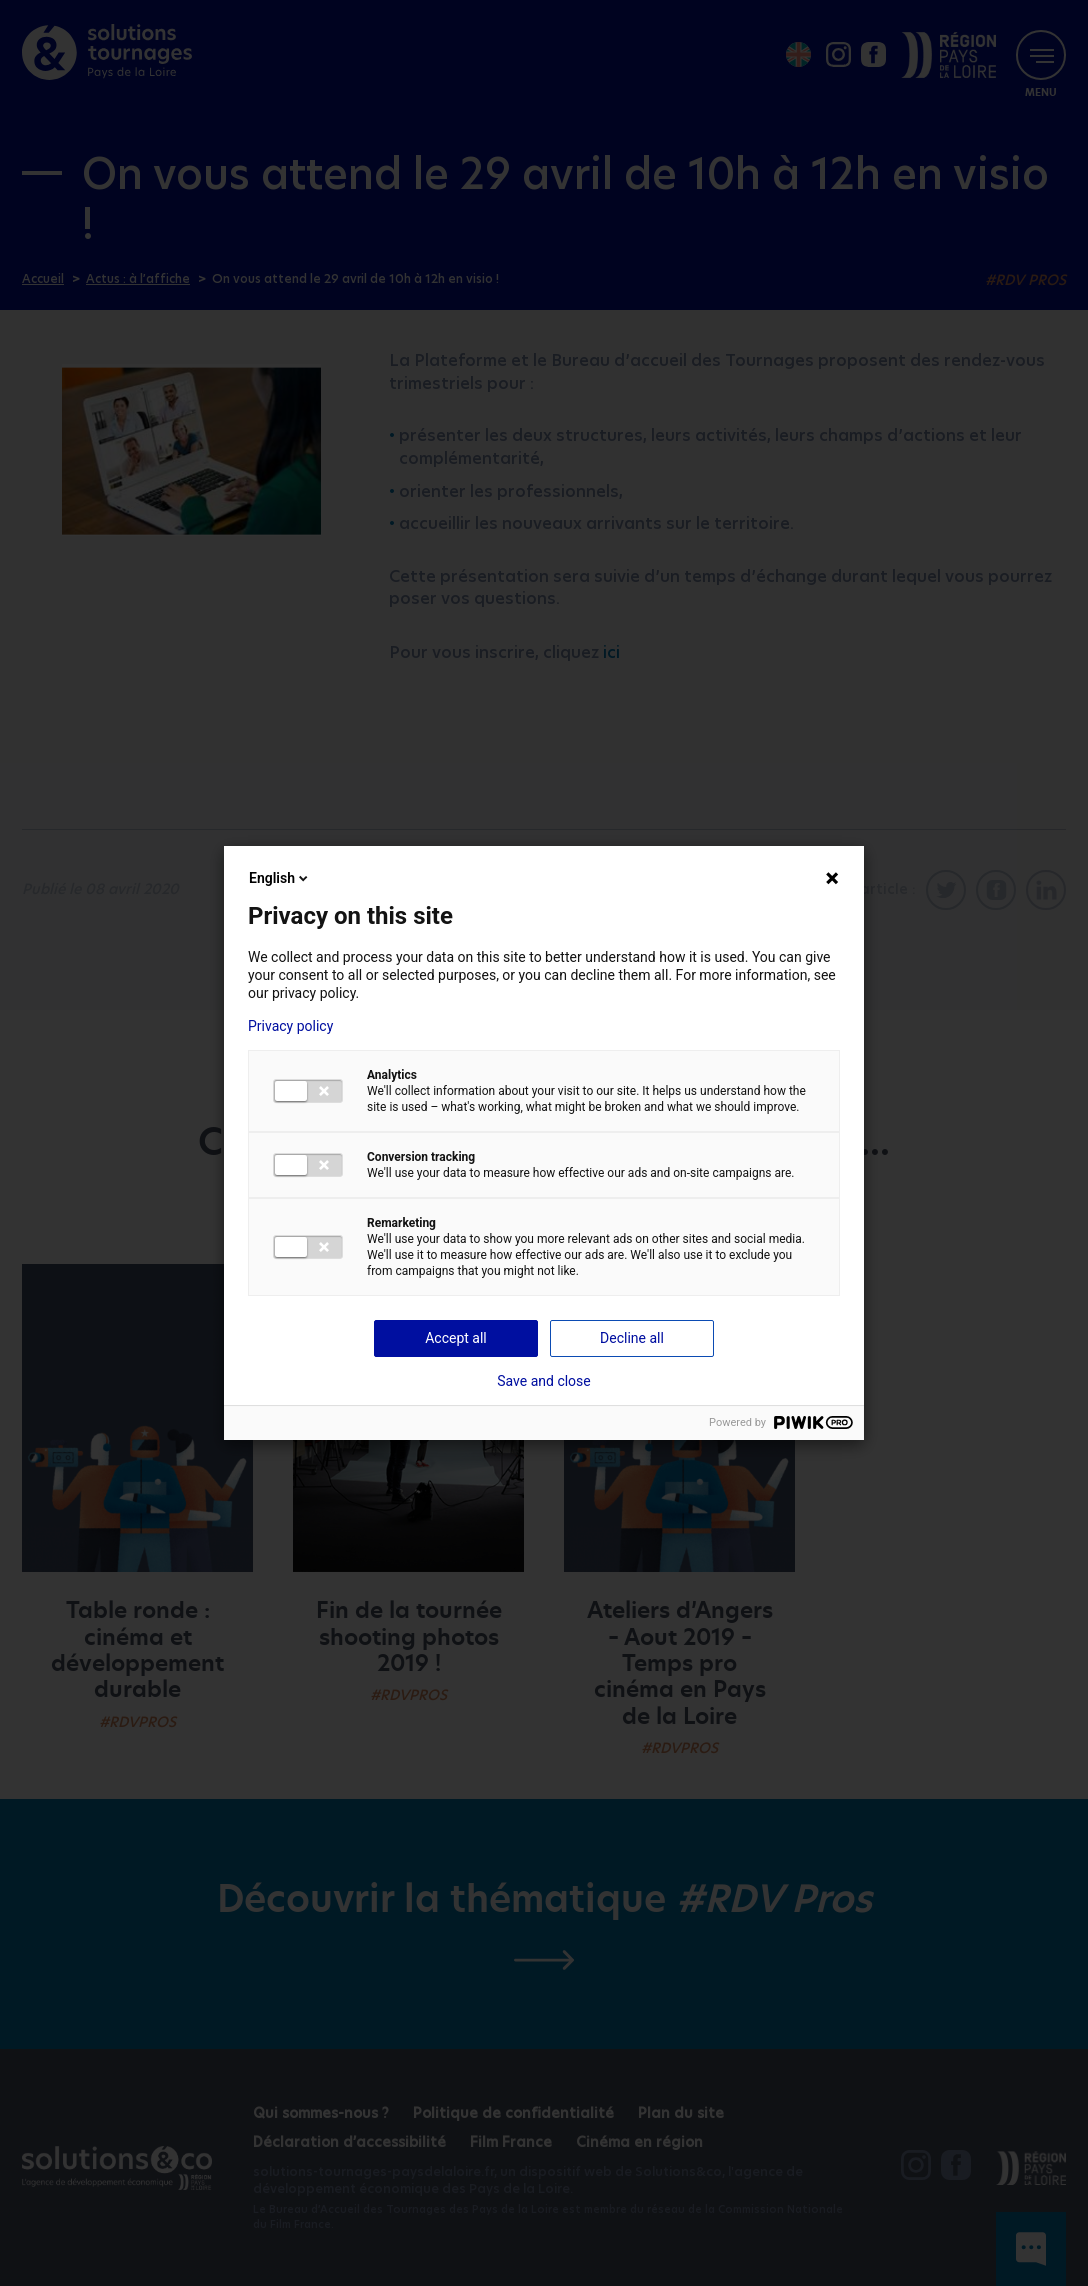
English (280, 878)
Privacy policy (290, 1026)
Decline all (632, 1338)
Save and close (544, 1381)
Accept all (456, 1338)
